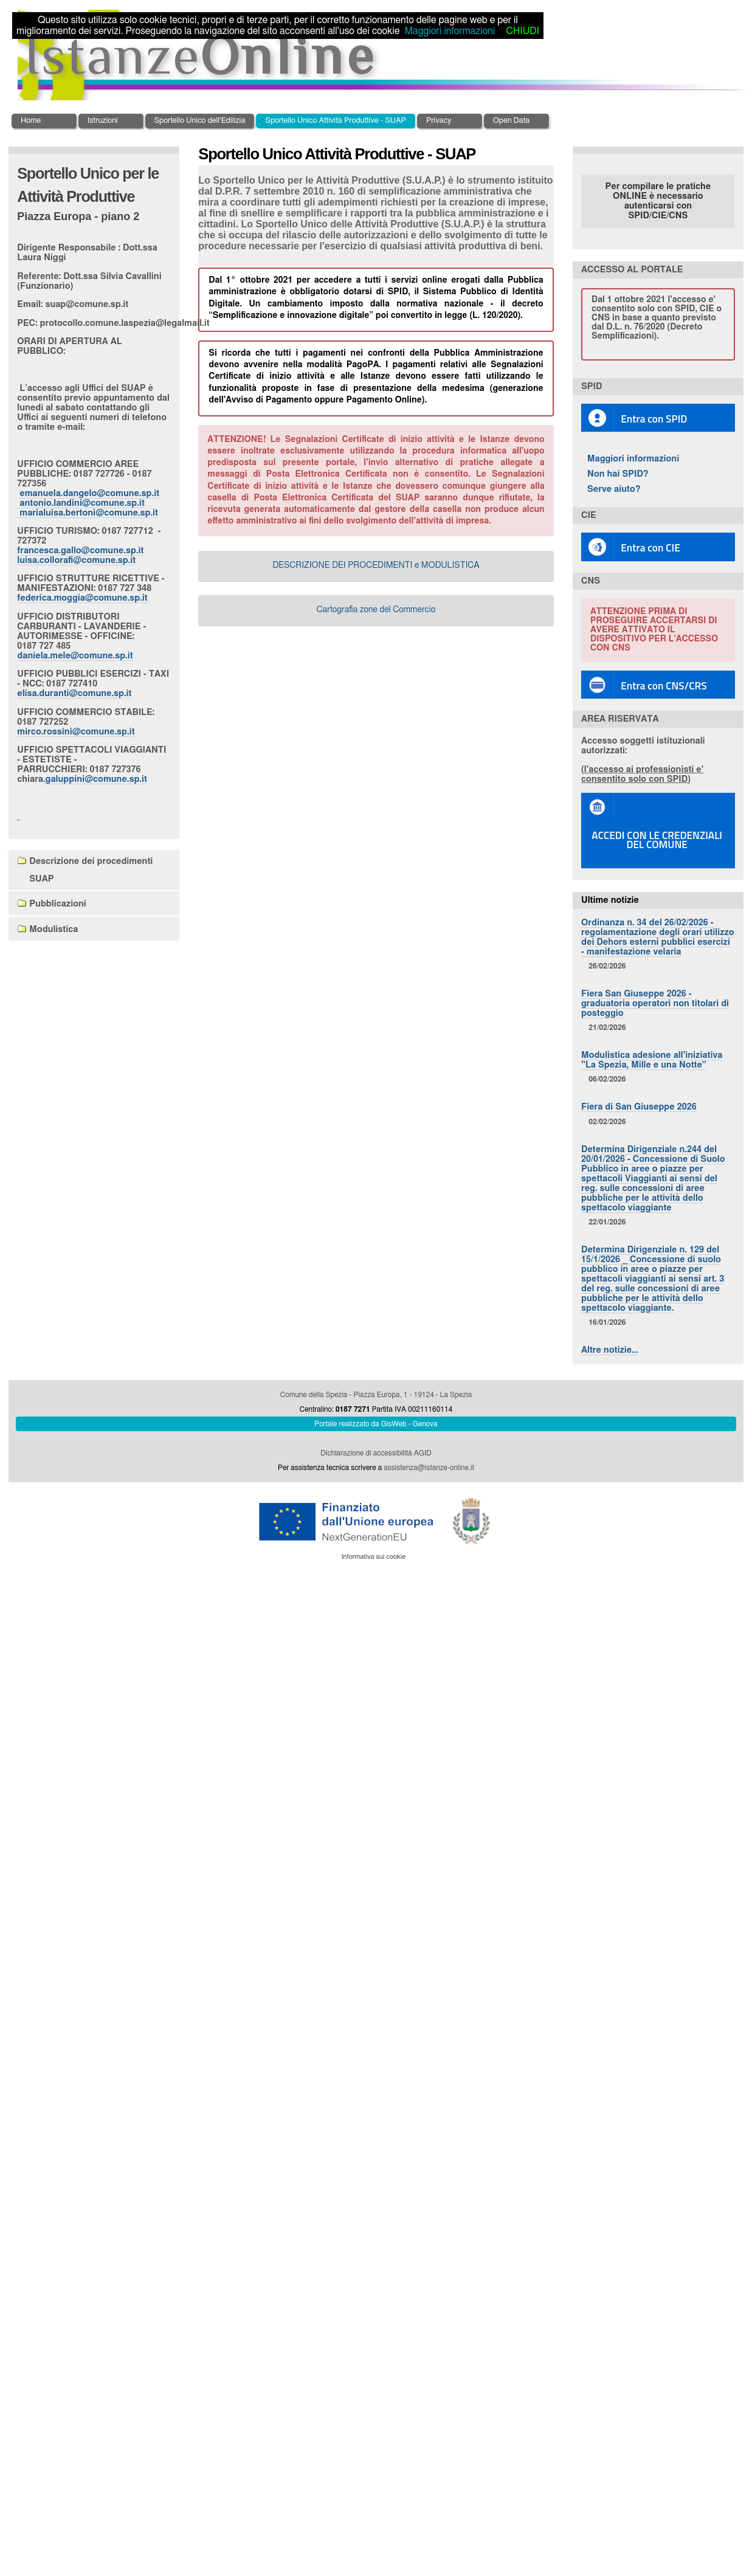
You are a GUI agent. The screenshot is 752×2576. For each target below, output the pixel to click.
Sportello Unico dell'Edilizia (200, 121)
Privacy (438, 121)
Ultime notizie (610, 900)
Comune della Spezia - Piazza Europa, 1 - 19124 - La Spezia (376, 1394)
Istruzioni (103, 121)
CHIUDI (522, 31)
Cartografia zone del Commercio (376, 610)
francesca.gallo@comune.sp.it (80, 550)
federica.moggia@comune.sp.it (82, 598)
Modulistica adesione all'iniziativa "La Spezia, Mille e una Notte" (651, 1060)
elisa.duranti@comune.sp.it (74, 693)
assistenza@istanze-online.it (429, 1467)
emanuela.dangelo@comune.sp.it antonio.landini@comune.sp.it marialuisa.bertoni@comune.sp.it (88, 503)
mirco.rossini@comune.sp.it (75, 731)
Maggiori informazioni (633, 458)
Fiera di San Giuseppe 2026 (639, 1106)
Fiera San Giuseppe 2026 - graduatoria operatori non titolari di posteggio (655, 1003)
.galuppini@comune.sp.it (95, 779)
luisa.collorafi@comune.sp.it (76, 560)
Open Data (511, 121)
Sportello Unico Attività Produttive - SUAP (335, 121)
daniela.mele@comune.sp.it (75, 655)
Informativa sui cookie (373, 1556)
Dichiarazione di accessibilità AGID (375, 1453)
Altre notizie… (609, 1350)
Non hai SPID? (618, 473)
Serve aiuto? (614, 489)
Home (31, 121)
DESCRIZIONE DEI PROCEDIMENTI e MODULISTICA (375, 565)
